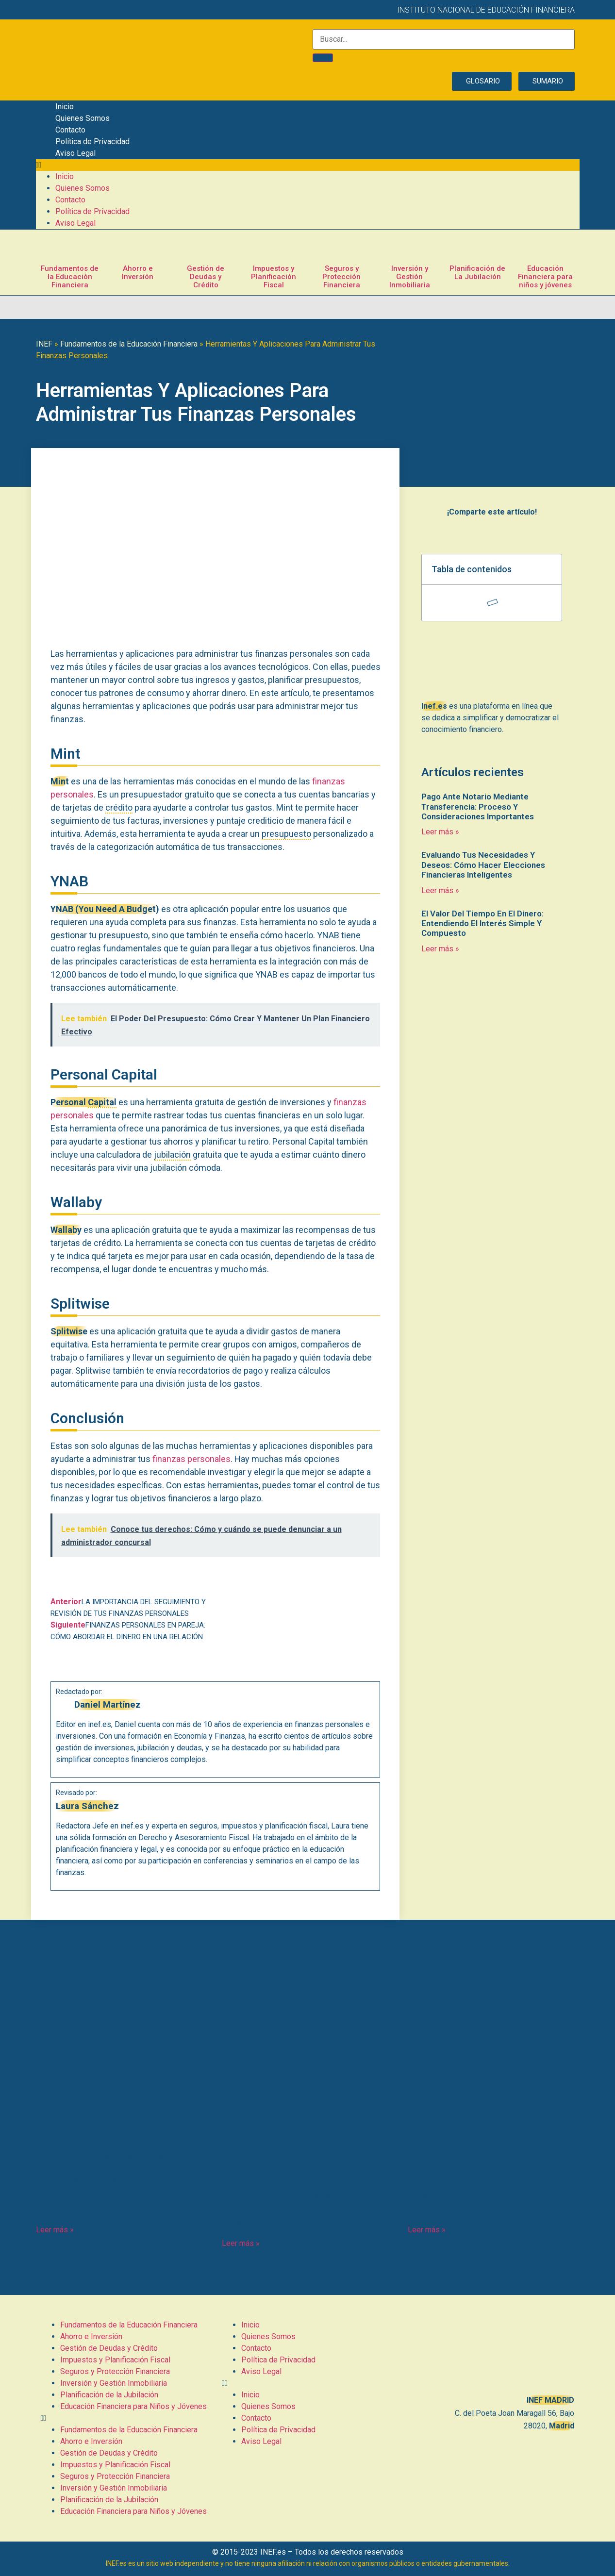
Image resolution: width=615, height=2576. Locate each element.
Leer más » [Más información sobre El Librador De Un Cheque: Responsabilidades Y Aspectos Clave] (427, 2229)
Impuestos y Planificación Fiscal (273, 276)
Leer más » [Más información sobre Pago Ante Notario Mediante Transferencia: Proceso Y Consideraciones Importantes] (440, 831)
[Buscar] (323, 57)
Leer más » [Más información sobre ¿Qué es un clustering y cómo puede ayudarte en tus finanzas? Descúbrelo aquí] (55, 2229)
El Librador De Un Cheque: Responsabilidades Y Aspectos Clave (489, 2195)
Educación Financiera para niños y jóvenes (545, 276)
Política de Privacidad (92, 141)
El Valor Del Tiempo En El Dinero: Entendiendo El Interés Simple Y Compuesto (482, 923)
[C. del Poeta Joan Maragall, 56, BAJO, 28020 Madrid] (488, 2353)
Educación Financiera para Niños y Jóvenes (133, 2406)
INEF (44, 344)
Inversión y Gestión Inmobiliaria (409, 276)
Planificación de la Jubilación (109, 2394)
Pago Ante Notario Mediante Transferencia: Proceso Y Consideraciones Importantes (477, 806)
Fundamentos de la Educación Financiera (70, 276)
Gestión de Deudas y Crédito (205, 276)
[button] (308, 165)
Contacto (70, 129)
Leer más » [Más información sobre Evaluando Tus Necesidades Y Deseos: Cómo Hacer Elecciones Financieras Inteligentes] (440, 890)
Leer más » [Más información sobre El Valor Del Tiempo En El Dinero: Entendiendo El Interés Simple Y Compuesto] (440, 948)
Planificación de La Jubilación (477, 272)
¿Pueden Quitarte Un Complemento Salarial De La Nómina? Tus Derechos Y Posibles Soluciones (295, 2201)
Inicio (64, 106)
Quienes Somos (82, 118)
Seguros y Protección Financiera (341, 276)
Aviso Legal (75, 153)
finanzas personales (191, 1459)
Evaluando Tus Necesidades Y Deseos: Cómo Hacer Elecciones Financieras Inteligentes (483, 865)
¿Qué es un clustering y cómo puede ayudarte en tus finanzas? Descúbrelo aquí (121, 2195)
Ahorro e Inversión (137, 272)
